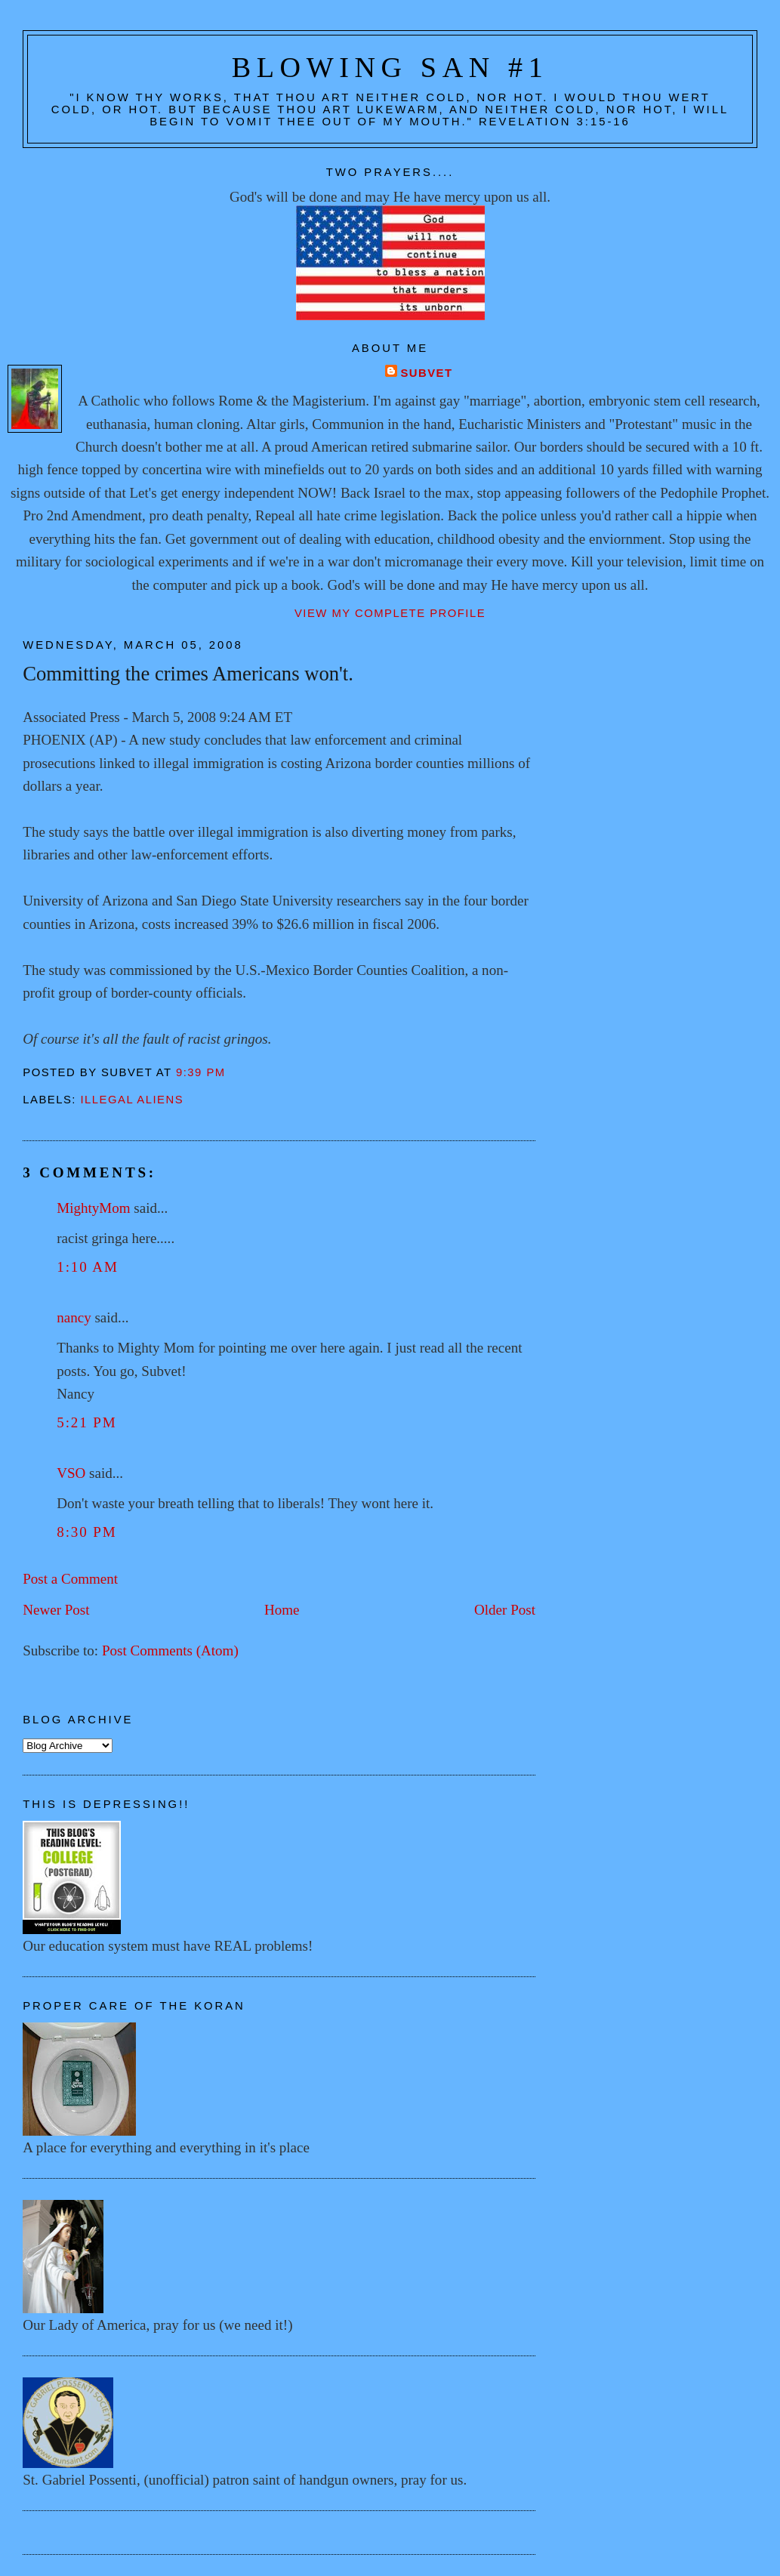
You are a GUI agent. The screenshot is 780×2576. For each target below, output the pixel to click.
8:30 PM (86, 1532)
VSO (71, 1473)
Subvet (426, 373)
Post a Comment (70, 1579)
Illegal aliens (132, 1100)
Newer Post (56, 1610)
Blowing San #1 (390, 67)
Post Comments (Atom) (170, 1650)
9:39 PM (201, 1072)
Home (282, 1610)
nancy (74, 1317)
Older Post (504, 1610)
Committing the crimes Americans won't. (188, 673)
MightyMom (93, 1208)
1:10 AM (88, 1267)
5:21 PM (86, 1422)
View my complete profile (390, 613)
